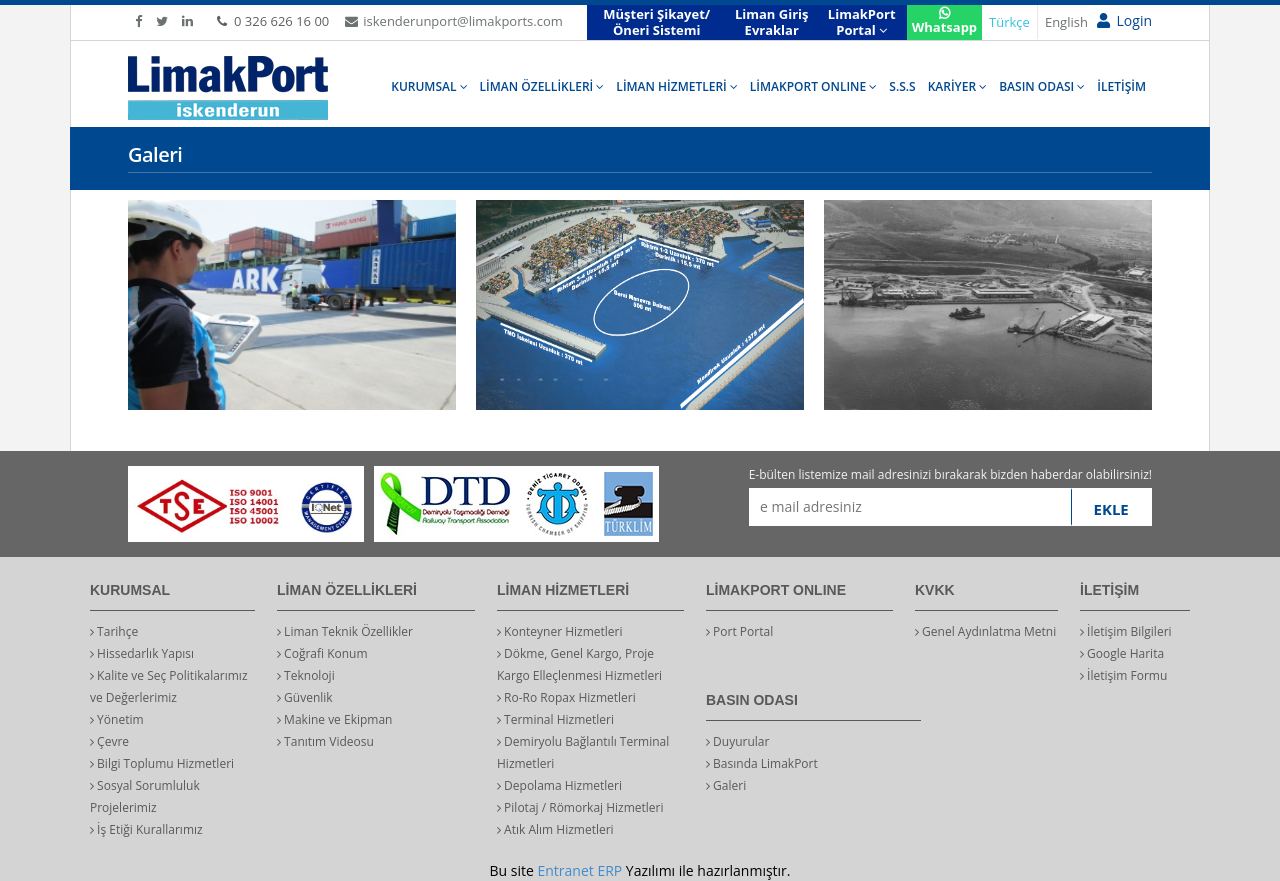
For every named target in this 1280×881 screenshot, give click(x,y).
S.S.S (902, 86)
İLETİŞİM (1121, 86)
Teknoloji (306, 675)
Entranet (565, 870)
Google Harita (1122, 653)
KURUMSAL (429, 86)
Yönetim (117, 719)
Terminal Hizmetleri (555, 719)
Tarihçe (114, 631)
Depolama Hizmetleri (559, 785)
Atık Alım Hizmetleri (555, 829)
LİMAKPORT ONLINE (813, 86)
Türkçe (1009, 22)
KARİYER (958, 86)
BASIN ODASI (1042, 86)
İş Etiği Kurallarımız (146, 829)
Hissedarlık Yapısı (142, 653)
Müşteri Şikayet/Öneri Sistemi (656, 22)
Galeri (726, 785)
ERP (609, 870)
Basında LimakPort (762, 763)
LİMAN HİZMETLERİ (676, 86)
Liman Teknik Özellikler (345, 631)
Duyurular (737, 741)
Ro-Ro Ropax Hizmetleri (566, 697)
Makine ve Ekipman (334, 719)
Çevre (109, 741)
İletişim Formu (1123, 675)
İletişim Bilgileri (1126, 631)
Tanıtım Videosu (325, 741)
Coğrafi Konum (322, 653)
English (1066, 22)
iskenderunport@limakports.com (453, 21)
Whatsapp (944, 21)
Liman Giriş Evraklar (772, 22)
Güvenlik (305, 697)
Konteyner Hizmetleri (560, 631)
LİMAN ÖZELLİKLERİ (542, 86)
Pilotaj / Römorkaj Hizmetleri (580, 807)
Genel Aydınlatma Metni (985, 631)
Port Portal (739, 631)
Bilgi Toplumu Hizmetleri (162, 763)
